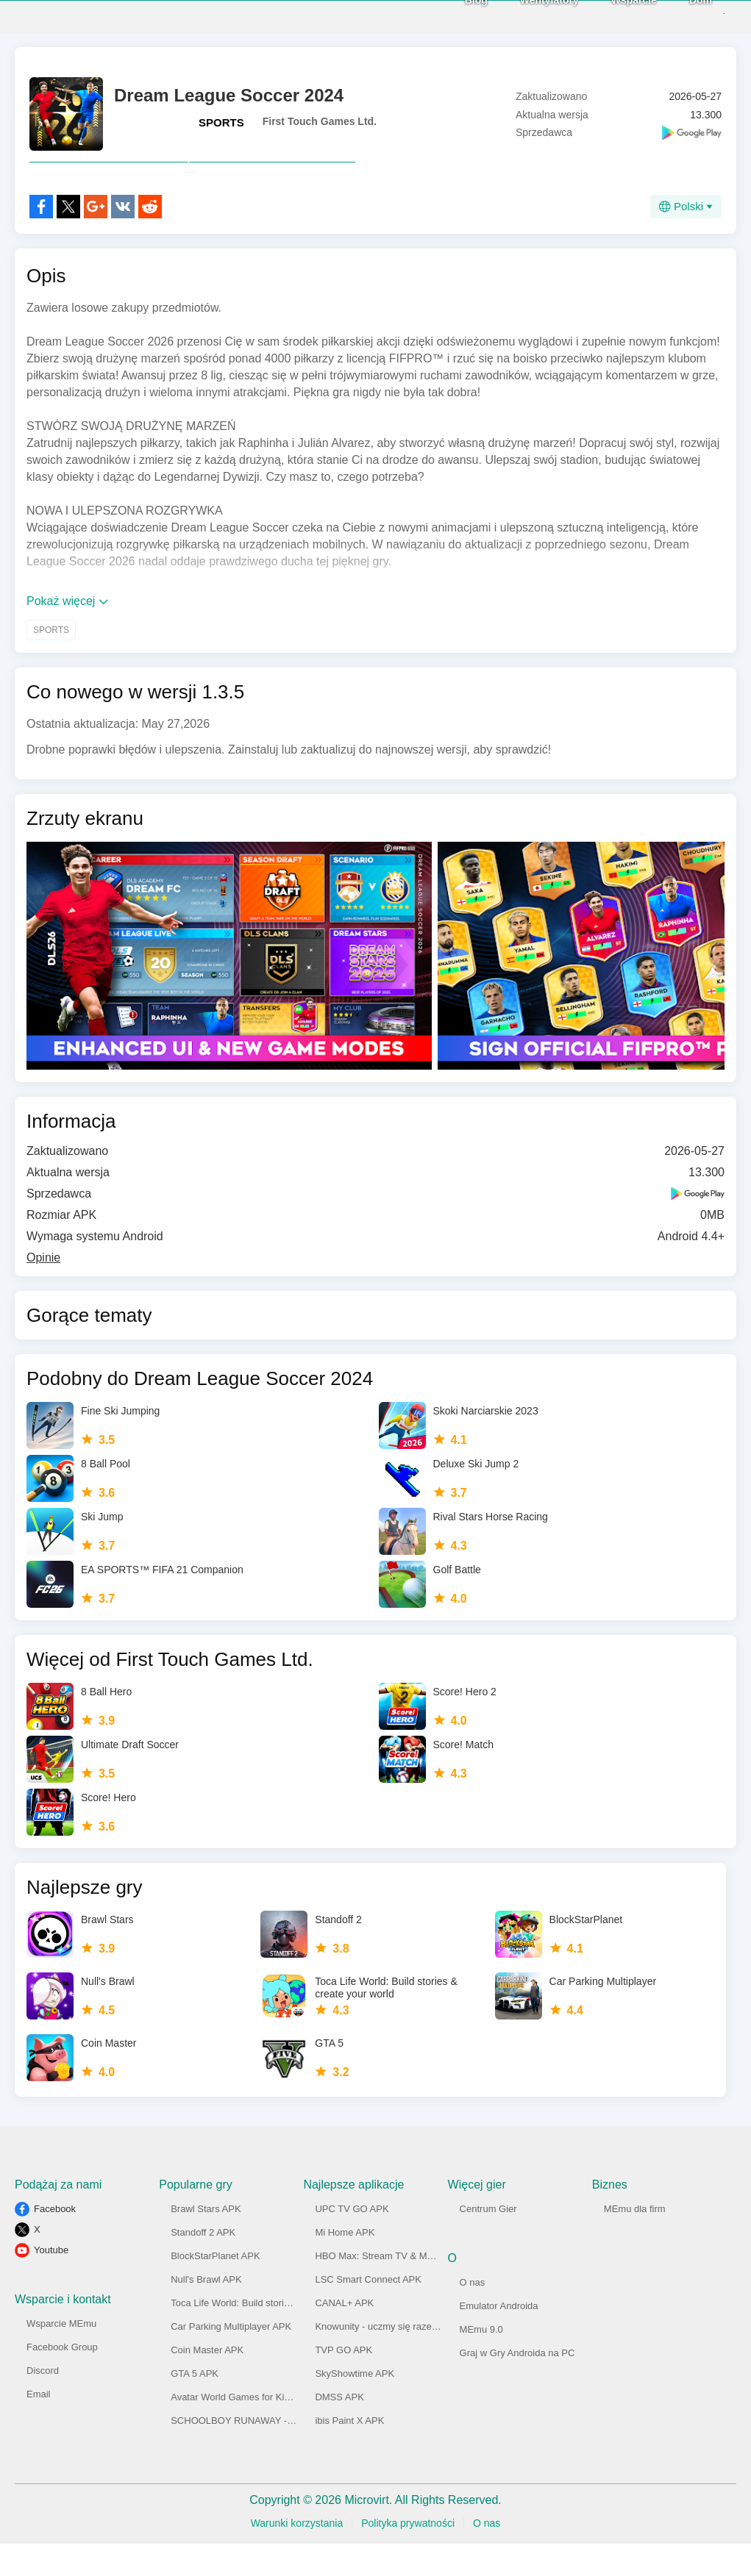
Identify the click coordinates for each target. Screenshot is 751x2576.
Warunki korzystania (297, 2555)
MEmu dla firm (635, 2241)
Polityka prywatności (408, 2555)
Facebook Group (62, 2379)
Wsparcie (607, 15)
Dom (674, 15)
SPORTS (221, 122)
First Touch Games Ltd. (320, 121)
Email (38, 2426)
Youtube (51, 2282)
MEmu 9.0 (481, 2361)
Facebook (55, 2241)
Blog (449, 15)
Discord (42, 2402)
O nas (472, 2314)
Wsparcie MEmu (61, 2355)
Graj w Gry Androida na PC (517, 2385)
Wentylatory (523, 15)
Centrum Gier (488, 2241)
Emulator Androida (499, 2338)
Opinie (43, 1290)
